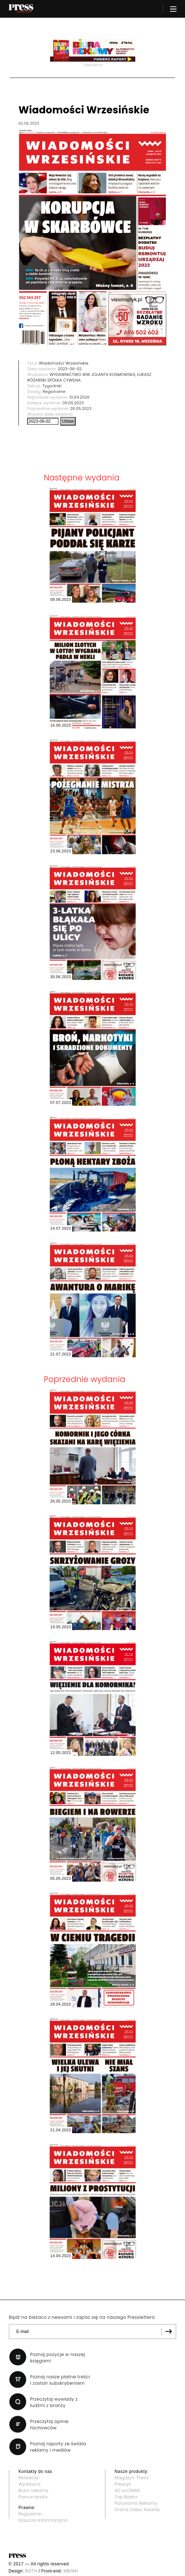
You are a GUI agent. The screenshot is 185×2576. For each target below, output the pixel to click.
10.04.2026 (79, 397)
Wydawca (29, 2484)
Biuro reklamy (33, 2490)
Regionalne (54, 391)
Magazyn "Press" (132, 2478)
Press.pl (123, 2484)
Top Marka (126, 2497)
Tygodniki (52, 386)
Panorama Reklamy (136, 2503)
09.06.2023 (73, 403)
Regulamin (30, 2514)
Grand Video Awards (137, 2510)
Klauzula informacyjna (42, 2520)
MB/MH (70, 2571)
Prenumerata (33, 2497)
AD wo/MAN (127, 2490)
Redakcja (28, 2478)
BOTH (31, 2571)
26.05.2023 (81, 408)
